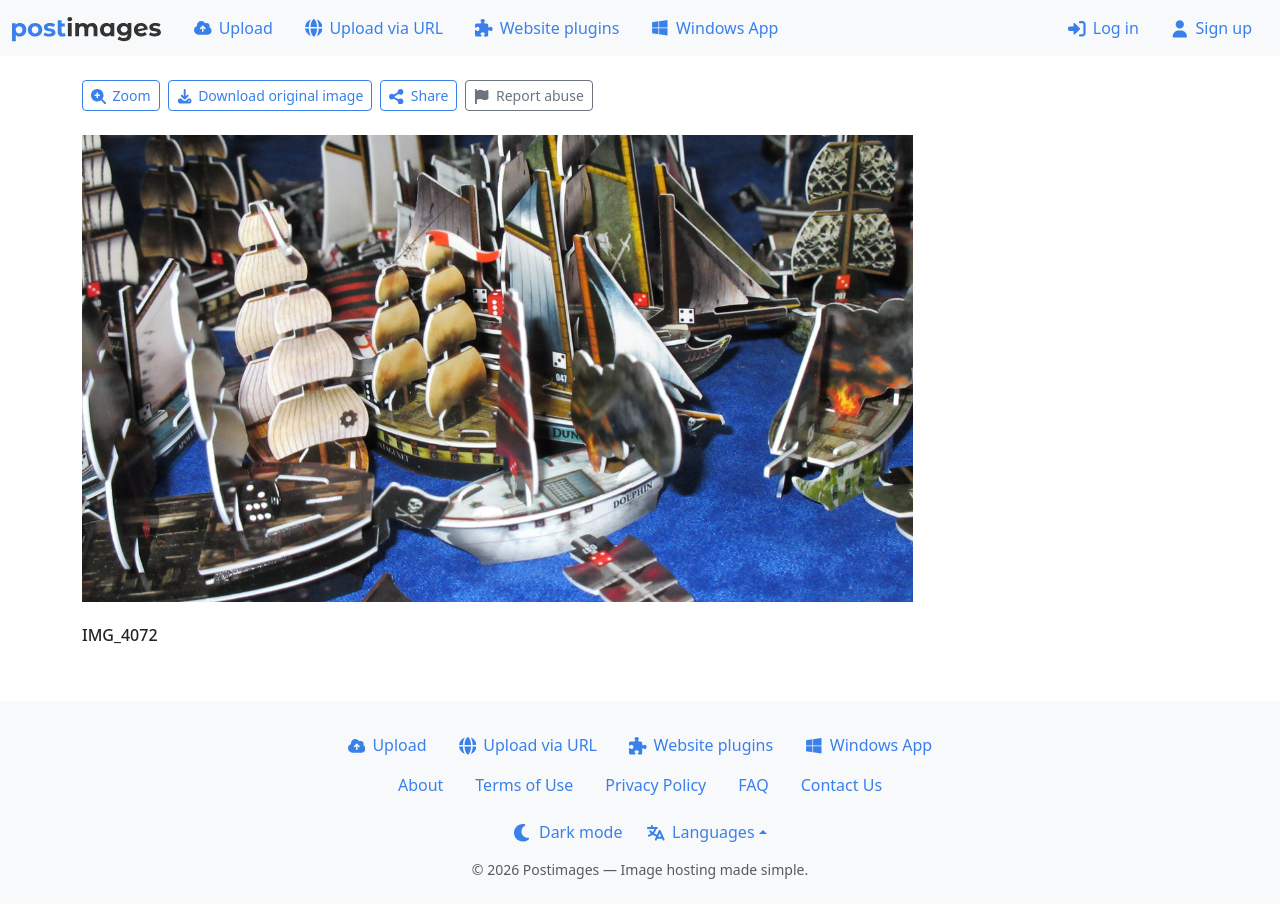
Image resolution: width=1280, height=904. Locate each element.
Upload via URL (374, 28)
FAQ (753, 785)
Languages (700, 832)
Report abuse (528, 95)
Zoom (121, 95)
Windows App (714, 28)
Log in (1103, 28)
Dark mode (568, 832)
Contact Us (841, 785)
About (420, 785)
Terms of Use (524, 785)
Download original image (270, 95)
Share (418, 95)
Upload (233, 28)
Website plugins (547, 28)
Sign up (1211, 28)
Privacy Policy (655, 785)
